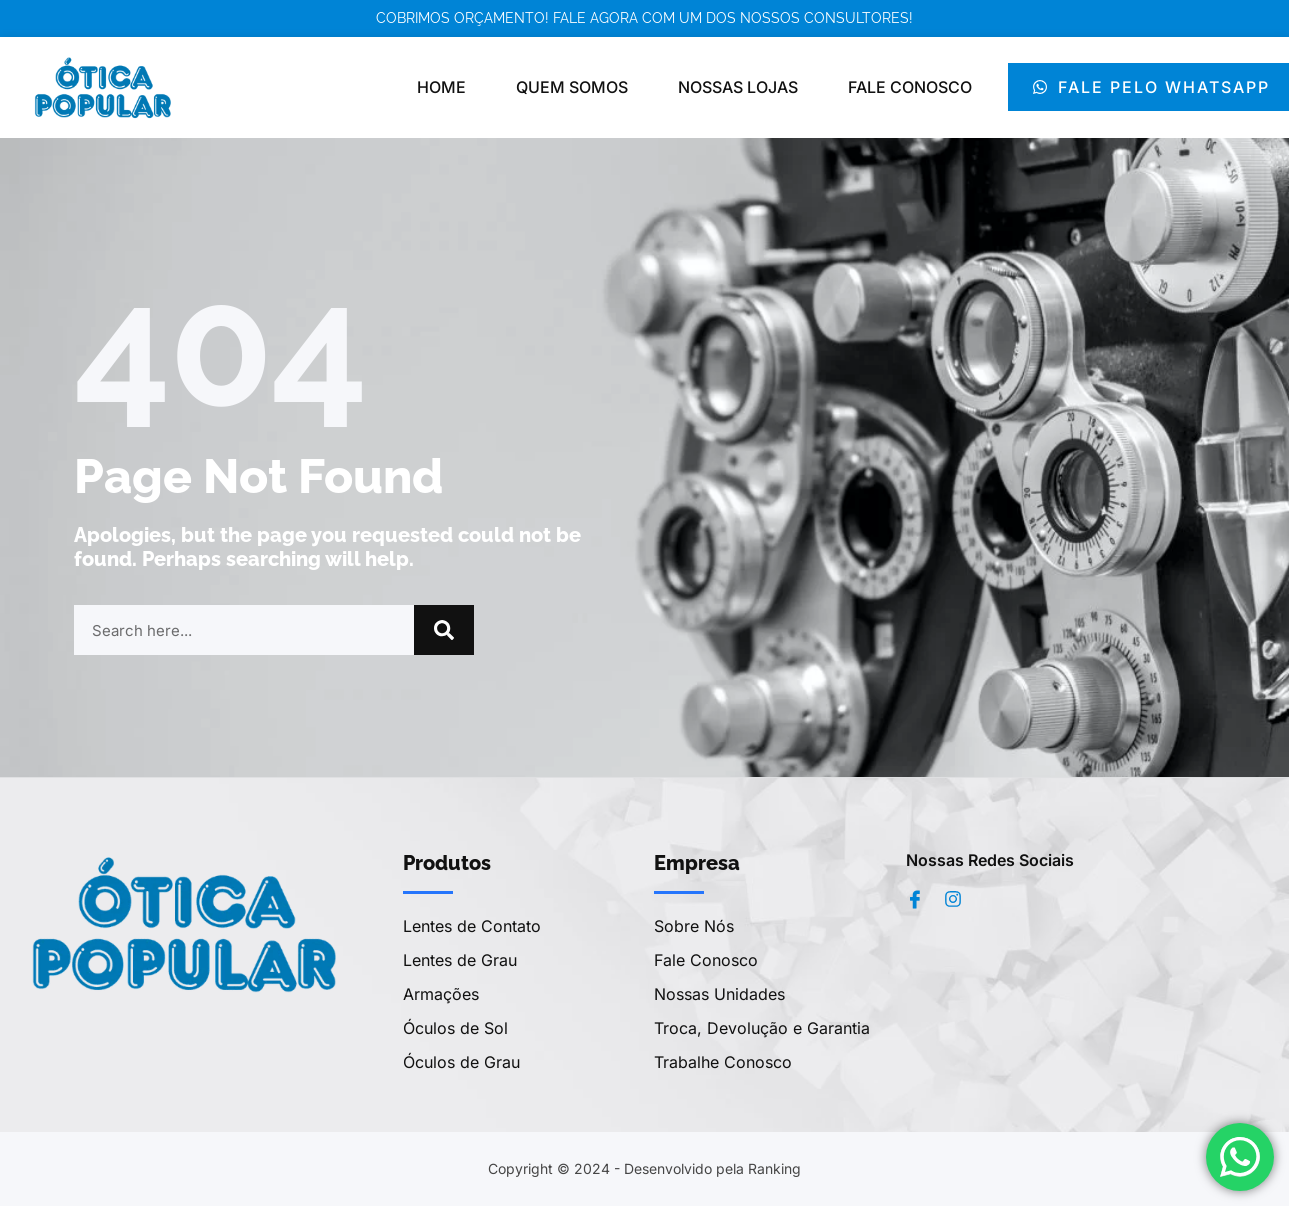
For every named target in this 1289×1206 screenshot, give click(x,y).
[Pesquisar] (444, 630)
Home (441, 87)
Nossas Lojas (738, 87)
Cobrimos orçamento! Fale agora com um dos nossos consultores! (644, 18)
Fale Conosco (910, 87)
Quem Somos (572, 87)
